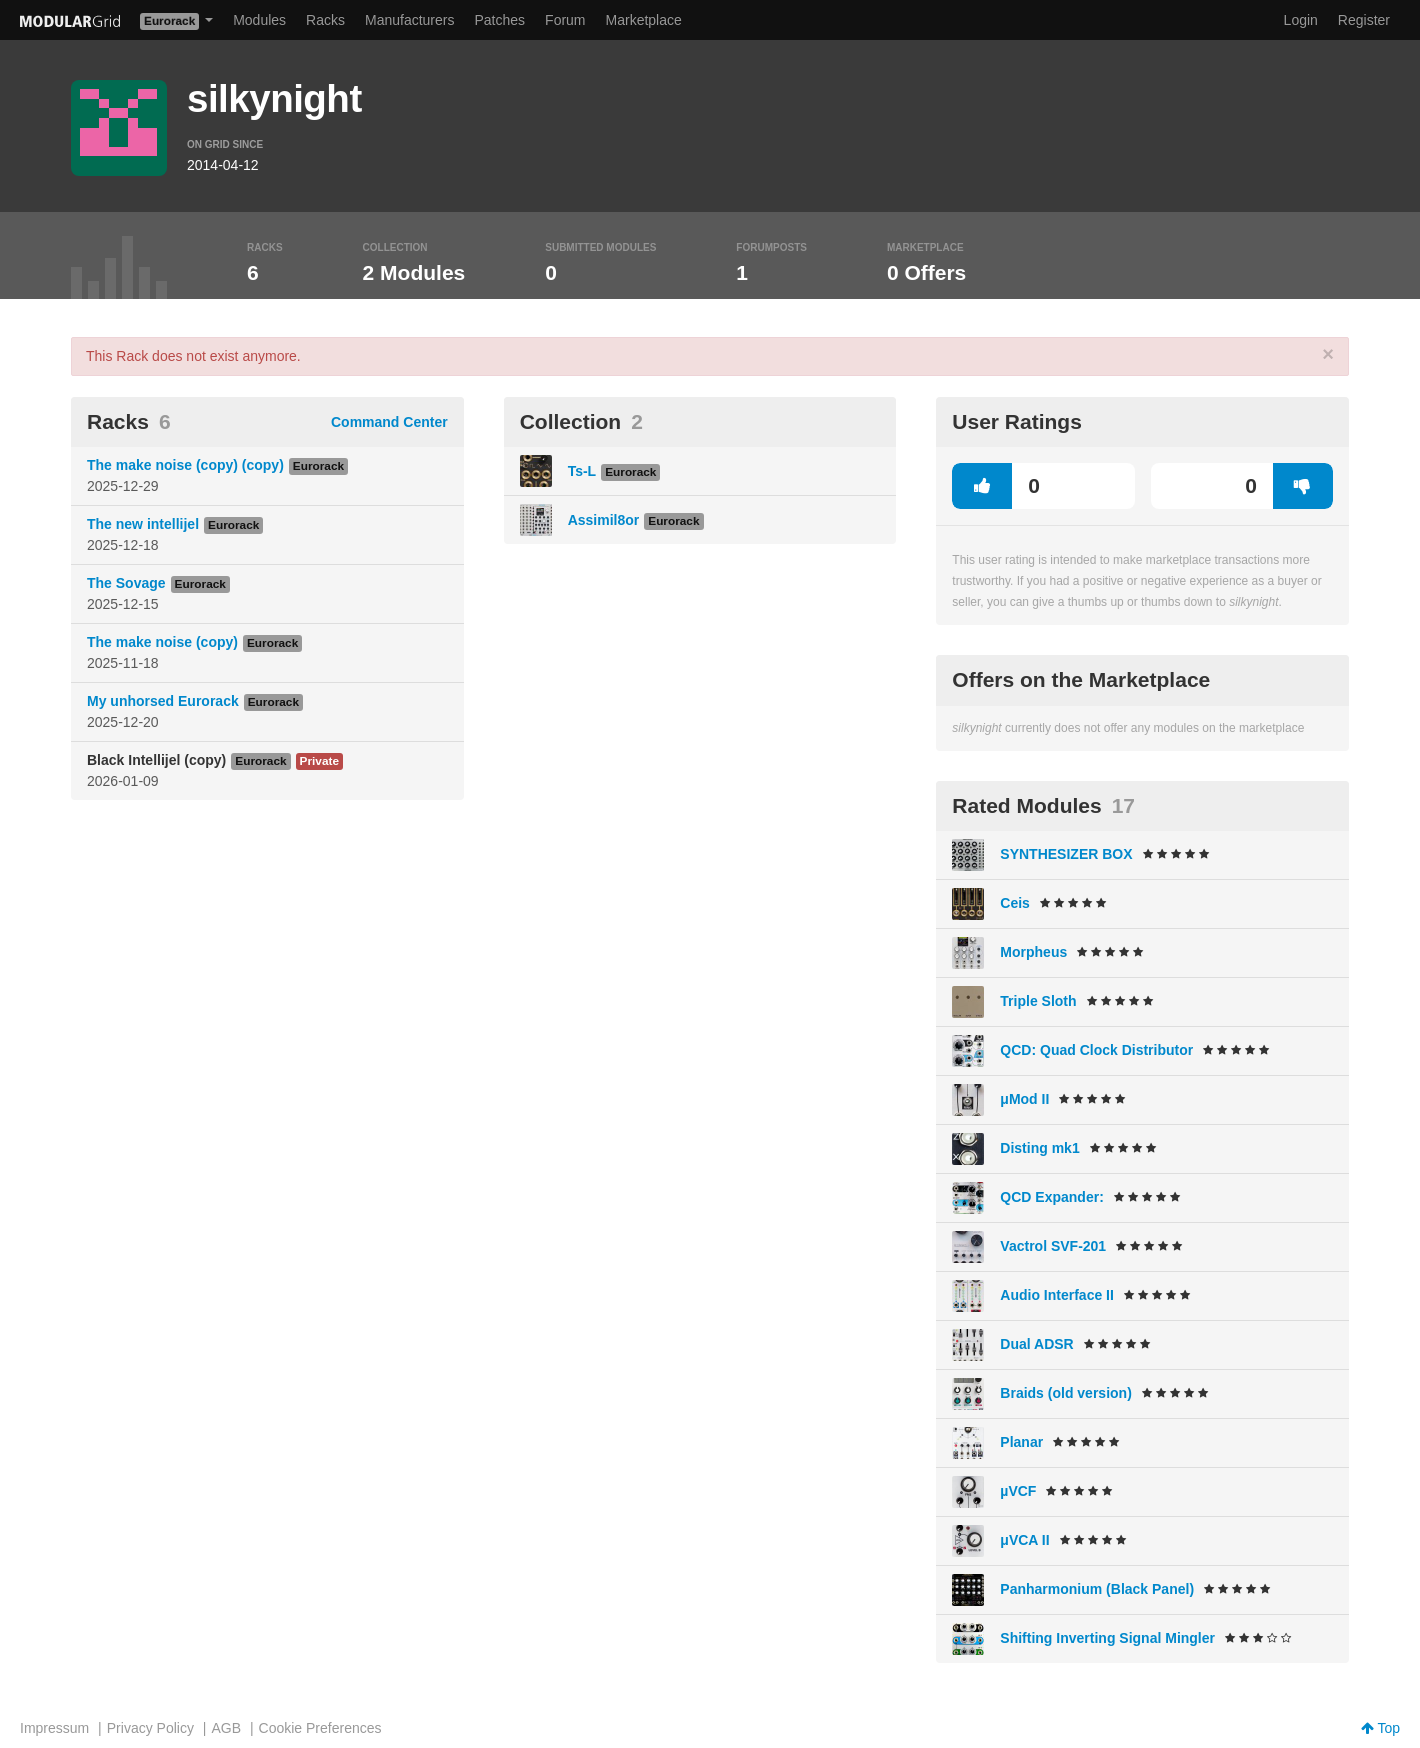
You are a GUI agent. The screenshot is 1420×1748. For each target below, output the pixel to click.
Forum (565, 20)
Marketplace (644, 20)
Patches (499, 20)
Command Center (389, 422)
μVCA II (1024, 1540)
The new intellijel (143, 524)
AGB (226, 1728)
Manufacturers (409, 20)
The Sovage (126, 583)
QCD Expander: (1051, 1197)
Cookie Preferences (320, 1728)
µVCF (1018, 1491)
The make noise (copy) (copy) (185, 465)
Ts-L (582, 471)
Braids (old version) (1065, 1393)
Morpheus (1033, 952)
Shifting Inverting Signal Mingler (1107, 1638)
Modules (259, 20)
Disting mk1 (1039, 1148)
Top (1380, 1728)
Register (1364, 20)
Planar (1021, 1442)
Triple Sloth (1038, 1001)
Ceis (1015, 903)
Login (1301, 20)
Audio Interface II (1057, 1295)
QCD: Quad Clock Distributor (1096, 1050)
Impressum (54, 1728)
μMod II (1024, 1099)
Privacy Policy (150, 1728)
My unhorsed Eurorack (163, 701)
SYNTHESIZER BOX (1066, 854)
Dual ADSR (1036, 1344)
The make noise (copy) (162, 642)
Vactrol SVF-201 (1053, 1246)
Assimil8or (604, 520)
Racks (325, 20)
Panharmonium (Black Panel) (1097, 1589)
